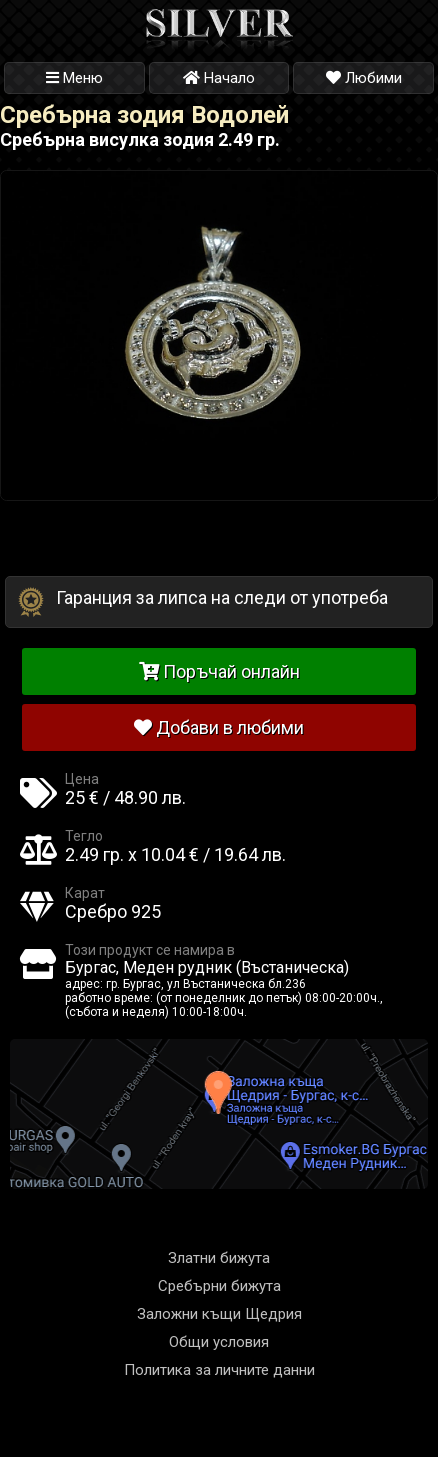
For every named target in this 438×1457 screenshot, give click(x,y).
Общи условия (219, 1342)
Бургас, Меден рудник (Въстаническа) (207, 967)
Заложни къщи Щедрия (219, 1314)
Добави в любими (219, 727)
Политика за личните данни (219, 1370)
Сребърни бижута (219, 1286)
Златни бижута (219, 1258)
